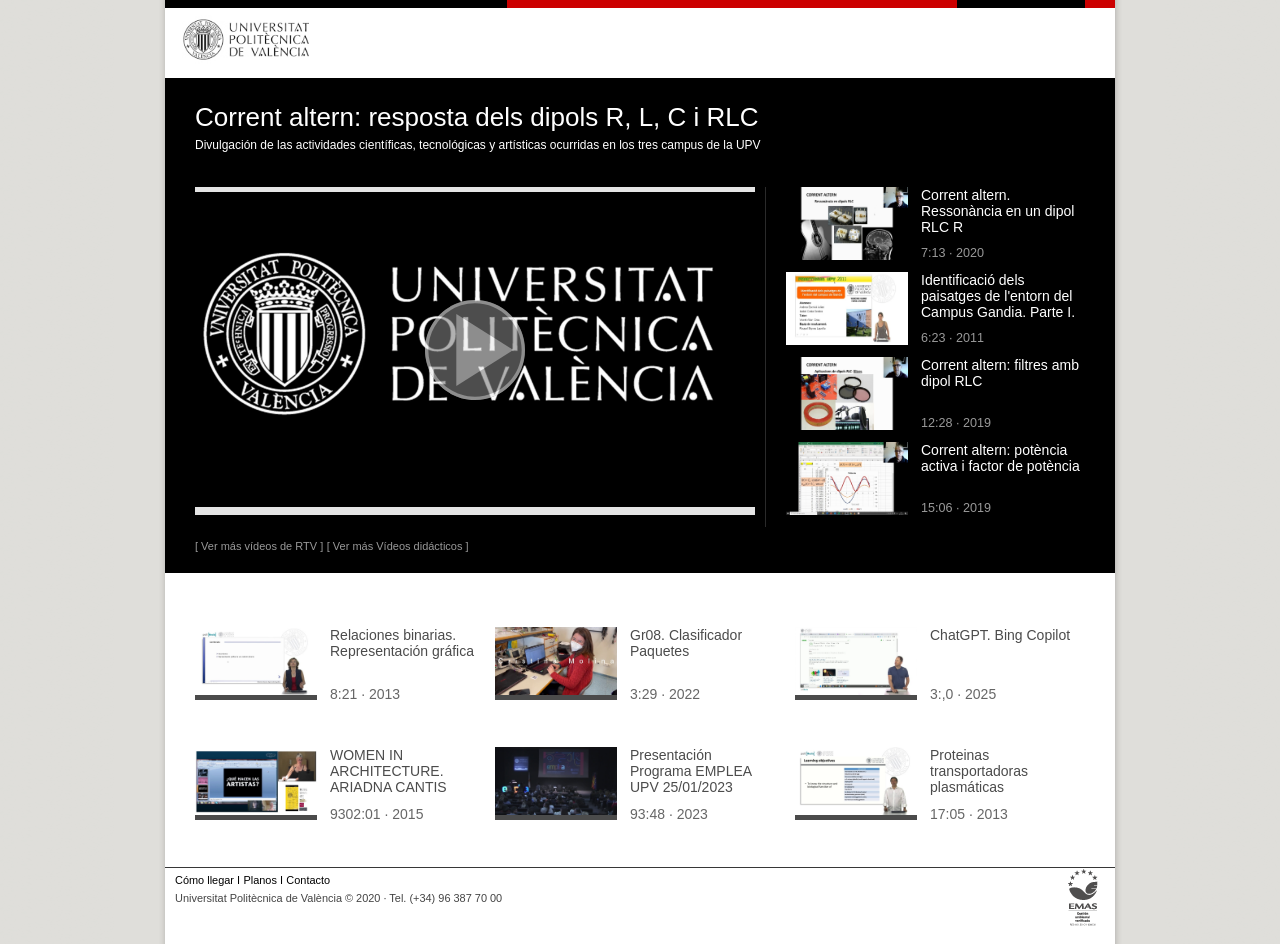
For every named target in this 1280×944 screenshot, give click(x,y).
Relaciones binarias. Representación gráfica (402, 643)
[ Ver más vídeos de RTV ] (259, 546)
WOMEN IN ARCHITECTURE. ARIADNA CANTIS (388, 771)
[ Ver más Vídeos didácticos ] (398, 546)
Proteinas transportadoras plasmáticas (979, 771)
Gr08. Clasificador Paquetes (686, 643)
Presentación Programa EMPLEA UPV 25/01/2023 (690, 771)
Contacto (308, 880)
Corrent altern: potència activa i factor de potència (1000, 458)
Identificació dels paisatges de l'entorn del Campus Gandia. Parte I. (998, 296)
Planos (259, 880)
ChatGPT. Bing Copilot (1000, 635)
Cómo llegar (204, 880)
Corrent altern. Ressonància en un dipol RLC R (997, 211)
